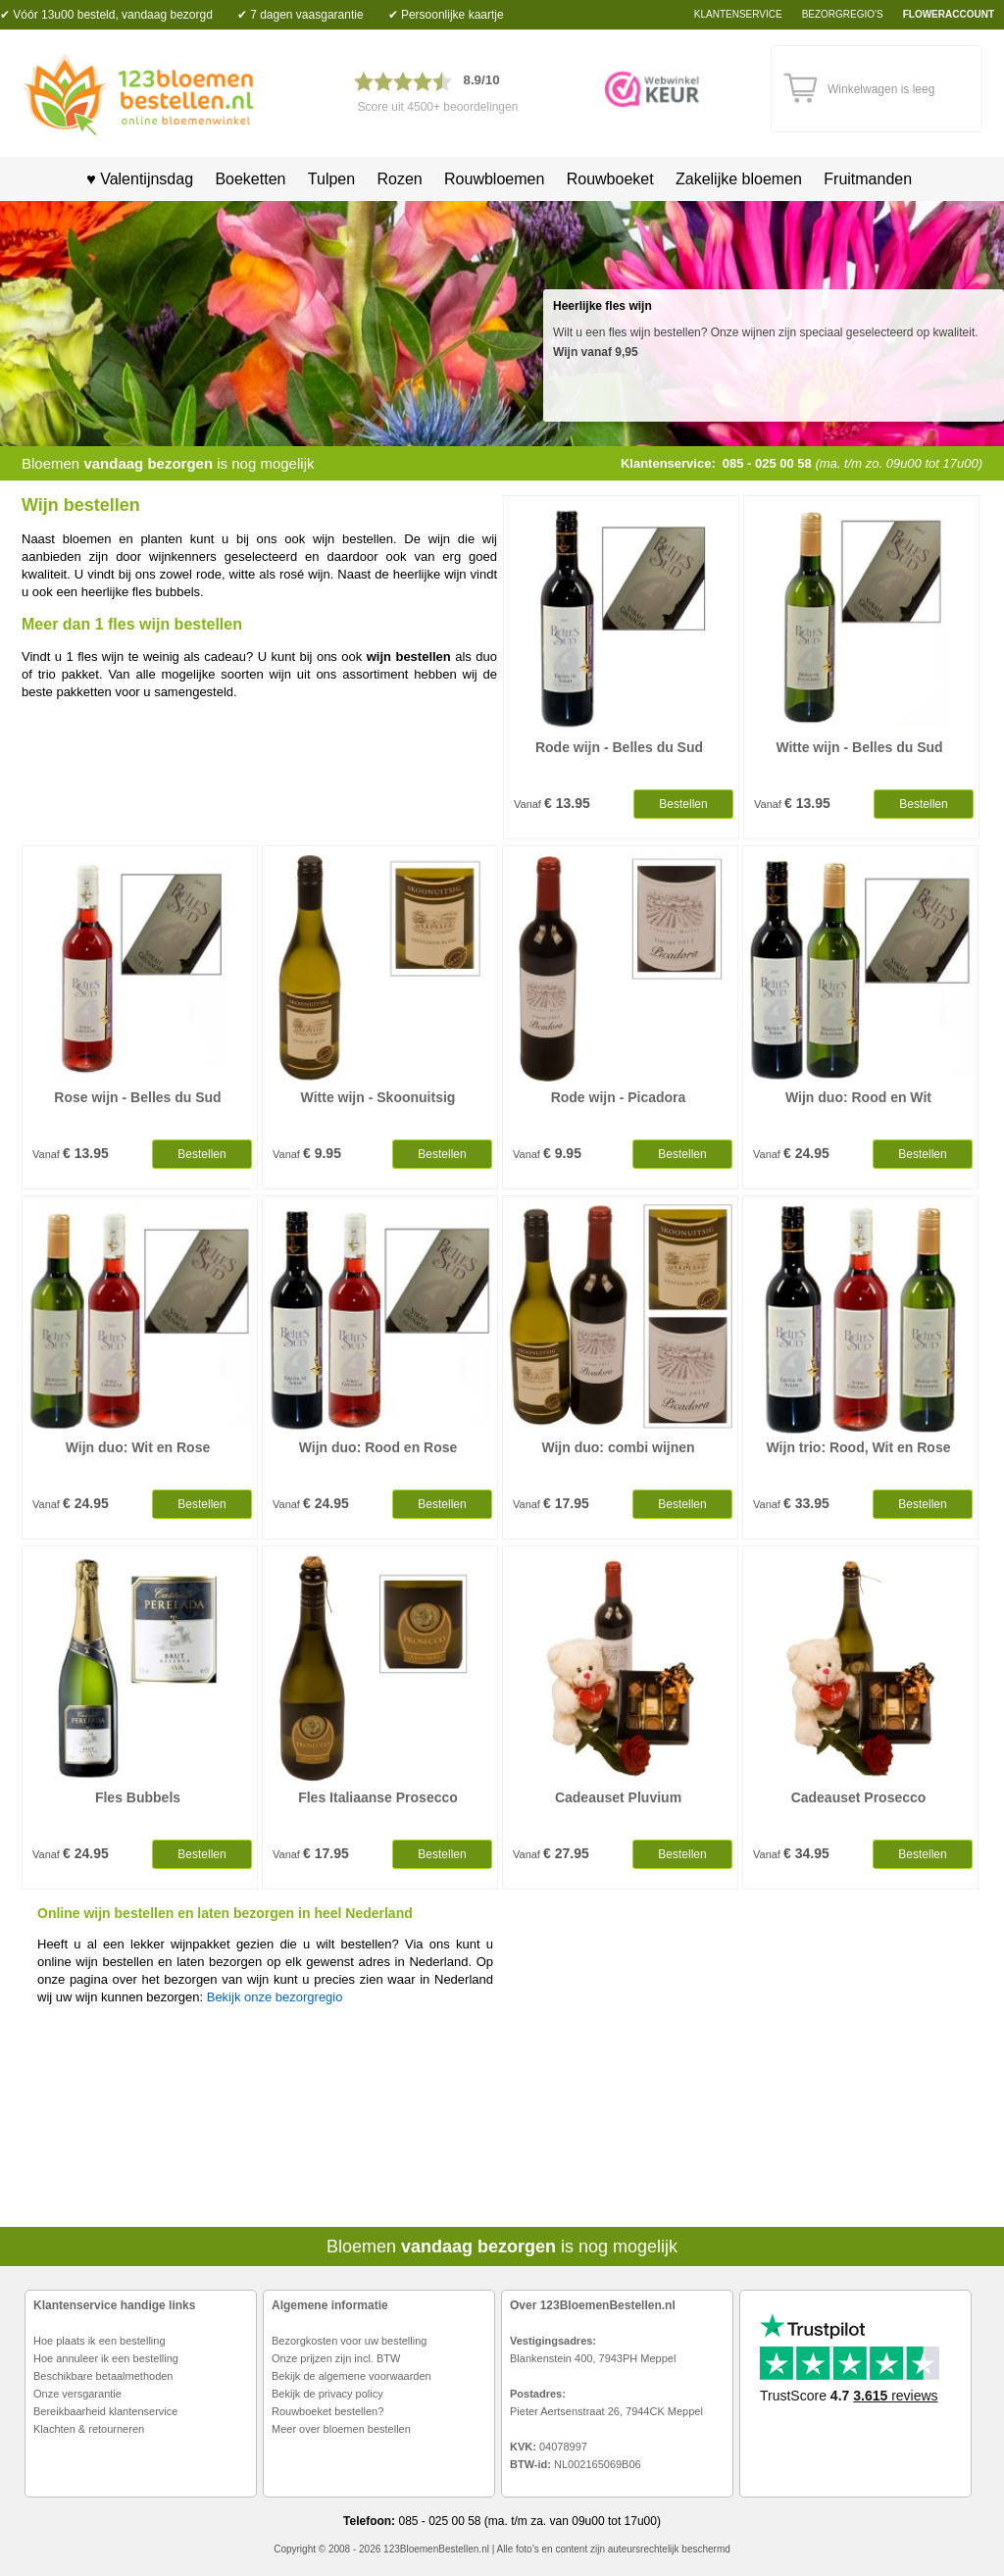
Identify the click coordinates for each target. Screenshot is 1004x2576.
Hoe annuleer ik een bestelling (105, 2358)
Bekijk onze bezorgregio (275, 1997)
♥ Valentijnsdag (133, 179)
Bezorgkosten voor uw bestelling (349, 2341)
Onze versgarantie (77, 2393)
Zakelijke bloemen (739, 179)
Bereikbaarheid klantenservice (105, 2411)
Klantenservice (738, 14)
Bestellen (683, 804)
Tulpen (331, 179)
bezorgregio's (842, 14)
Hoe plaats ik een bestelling (99, 2341)
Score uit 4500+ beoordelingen (438, 107)
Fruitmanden (868, 179)
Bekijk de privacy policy (327, 2393)
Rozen (399, 179)
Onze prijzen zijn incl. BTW (336, 2358)
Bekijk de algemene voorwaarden (351, 2376)
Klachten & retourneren (88, 2429)
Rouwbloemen (494, 179)
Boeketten (250, 179)
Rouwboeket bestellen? (327, 2411)
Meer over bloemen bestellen (341, 2429)
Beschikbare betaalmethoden (103, 2376)
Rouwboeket (610, 179)
